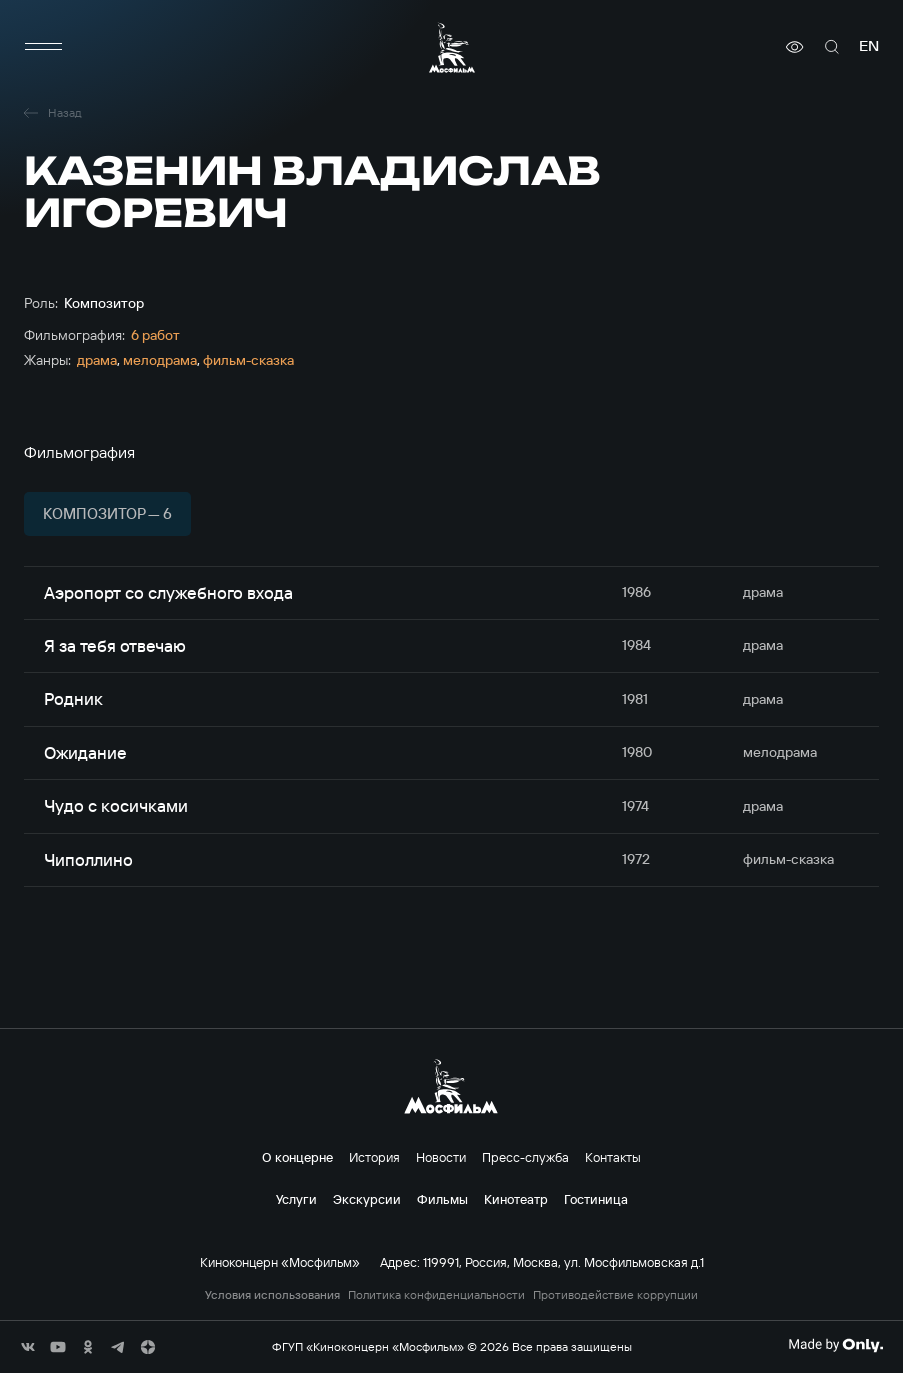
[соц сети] (28, 1347)
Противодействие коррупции (615, 1295)
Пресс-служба (525, 1157)
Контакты (613, 1157)
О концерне (297, 1157)
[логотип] (452, 47)
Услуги (296, 1199)
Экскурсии (367, 1199)
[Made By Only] (835, 1345)
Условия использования (272, 1295)
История (374, 1157)
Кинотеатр (516, 1199)
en (869, 46)
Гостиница (596, 1199)
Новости (441, 1157)
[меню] (44, 47)
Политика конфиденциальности (436, 1295)
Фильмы (442, 1199)
